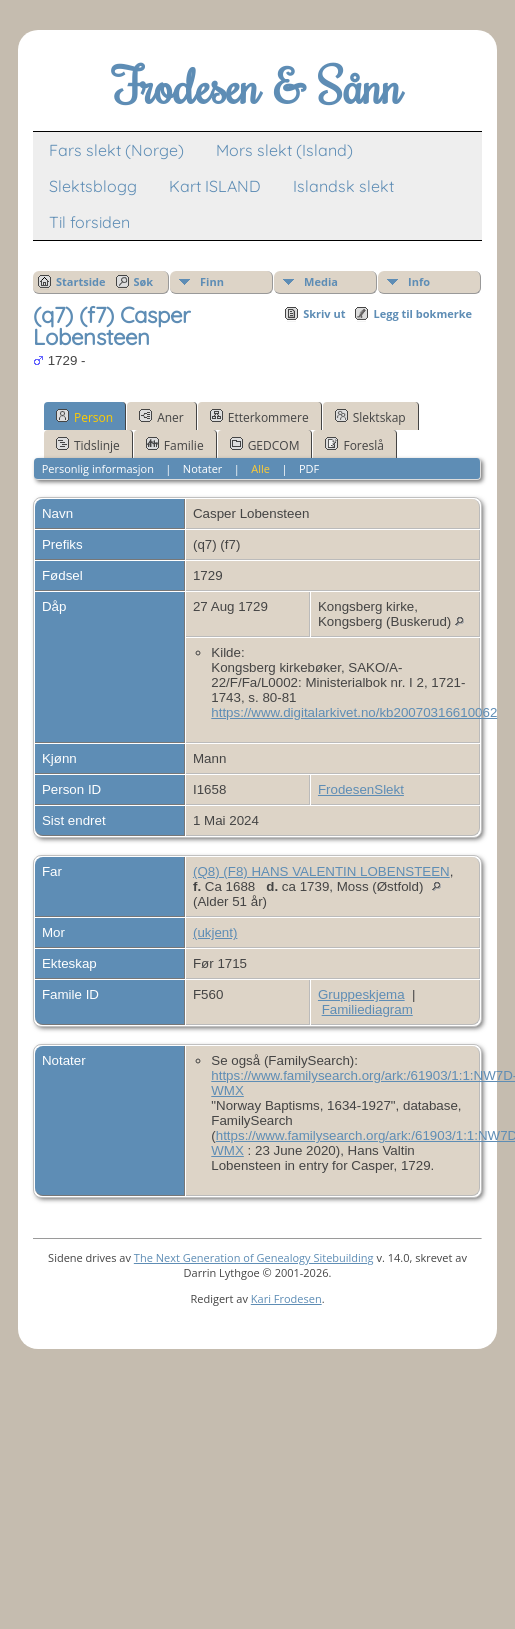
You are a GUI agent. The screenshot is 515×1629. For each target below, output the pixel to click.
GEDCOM (265, 445)
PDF (309, 468)
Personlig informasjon (98, 468)
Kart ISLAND (215, 186)
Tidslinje (88, 445)
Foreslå (354, 445)
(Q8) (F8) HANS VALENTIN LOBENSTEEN (321, 871)
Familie (175, 445)
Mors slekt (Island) (284, 150)
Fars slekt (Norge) (116, 150)
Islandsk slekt (343, 186)
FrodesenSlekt (361, 789)
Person (84, 417)
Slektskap (370, 417)
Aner (161, 417)
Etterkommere (259, 417)
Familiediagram (367, 1009)
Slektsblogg (93, 186)
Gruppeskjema (361, 994)
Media (321, 281)
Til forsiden (89, 222)
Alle (260, 468)
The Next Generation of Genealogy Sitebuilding (254, 1257)
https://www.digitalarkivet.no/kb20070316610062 (354, 712)
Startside (81, 281)
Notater (203, 468)
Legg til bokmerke (422, 313)
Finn (212, 281)
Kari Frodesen (286, 1298)
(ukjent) (215, 932)
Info (419, 281)
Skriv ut (324, 313)
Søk (144, 281)
